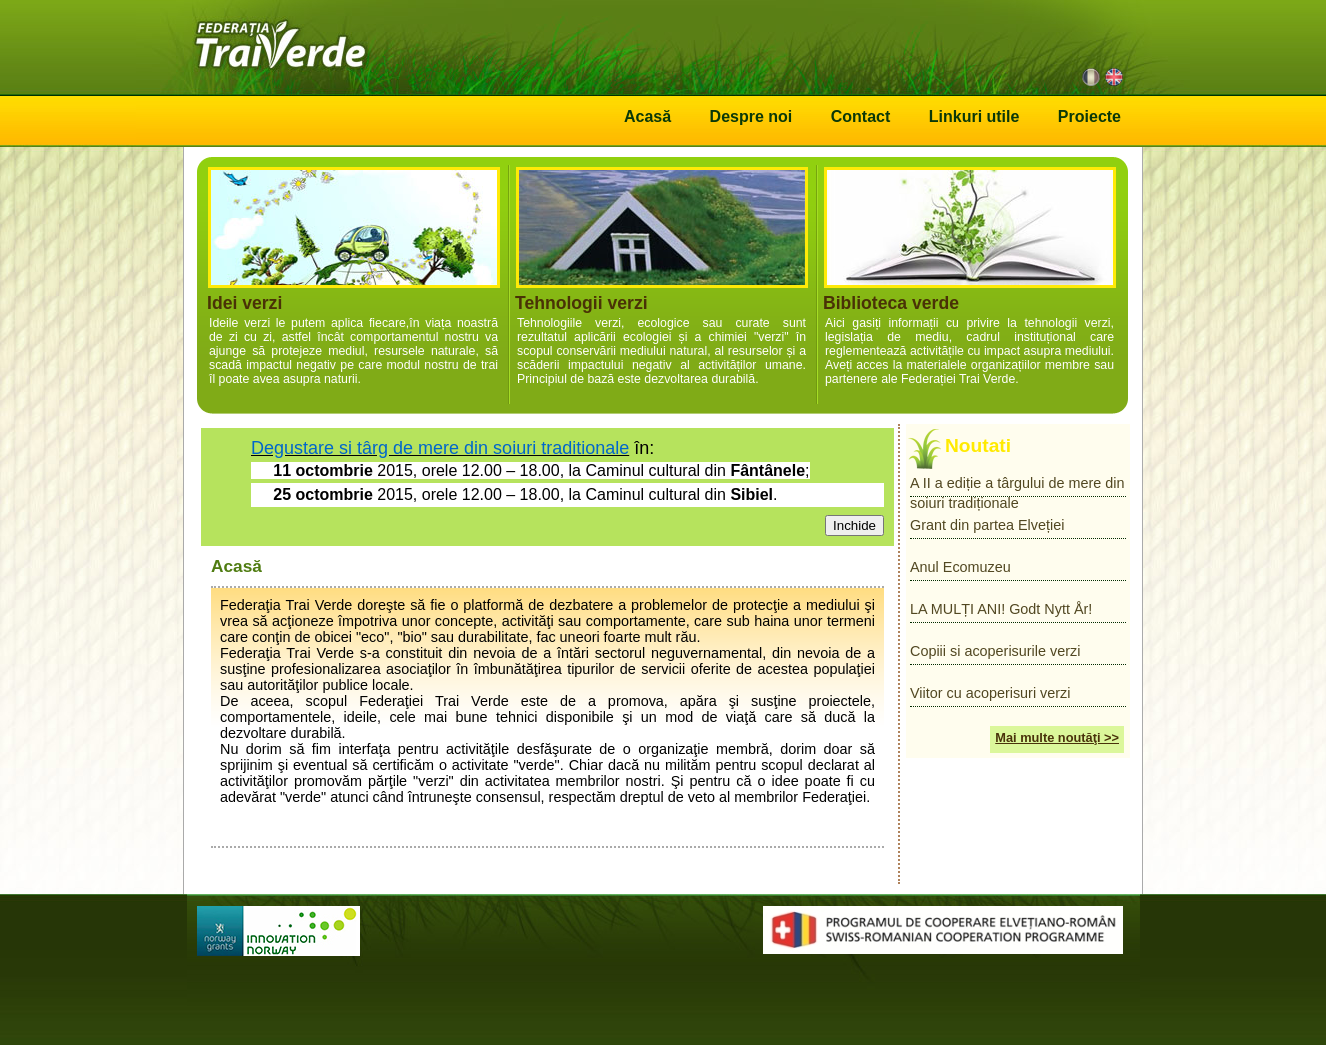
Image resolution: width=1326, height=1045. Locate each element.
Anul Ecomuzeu (960, 567)
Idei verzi (353, 277)
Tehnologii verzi (661, 277)
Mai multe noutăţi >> (1057, 737)
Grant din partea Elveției (987, 525)
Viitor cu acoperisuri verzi (990, 693)
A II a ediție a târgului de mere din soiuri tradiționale (1017, 486)
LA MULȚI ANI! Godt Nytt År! (1001, 609)
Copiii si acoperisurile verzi (995, 651)
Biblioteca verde (969, 277)
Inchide (854, 525)
